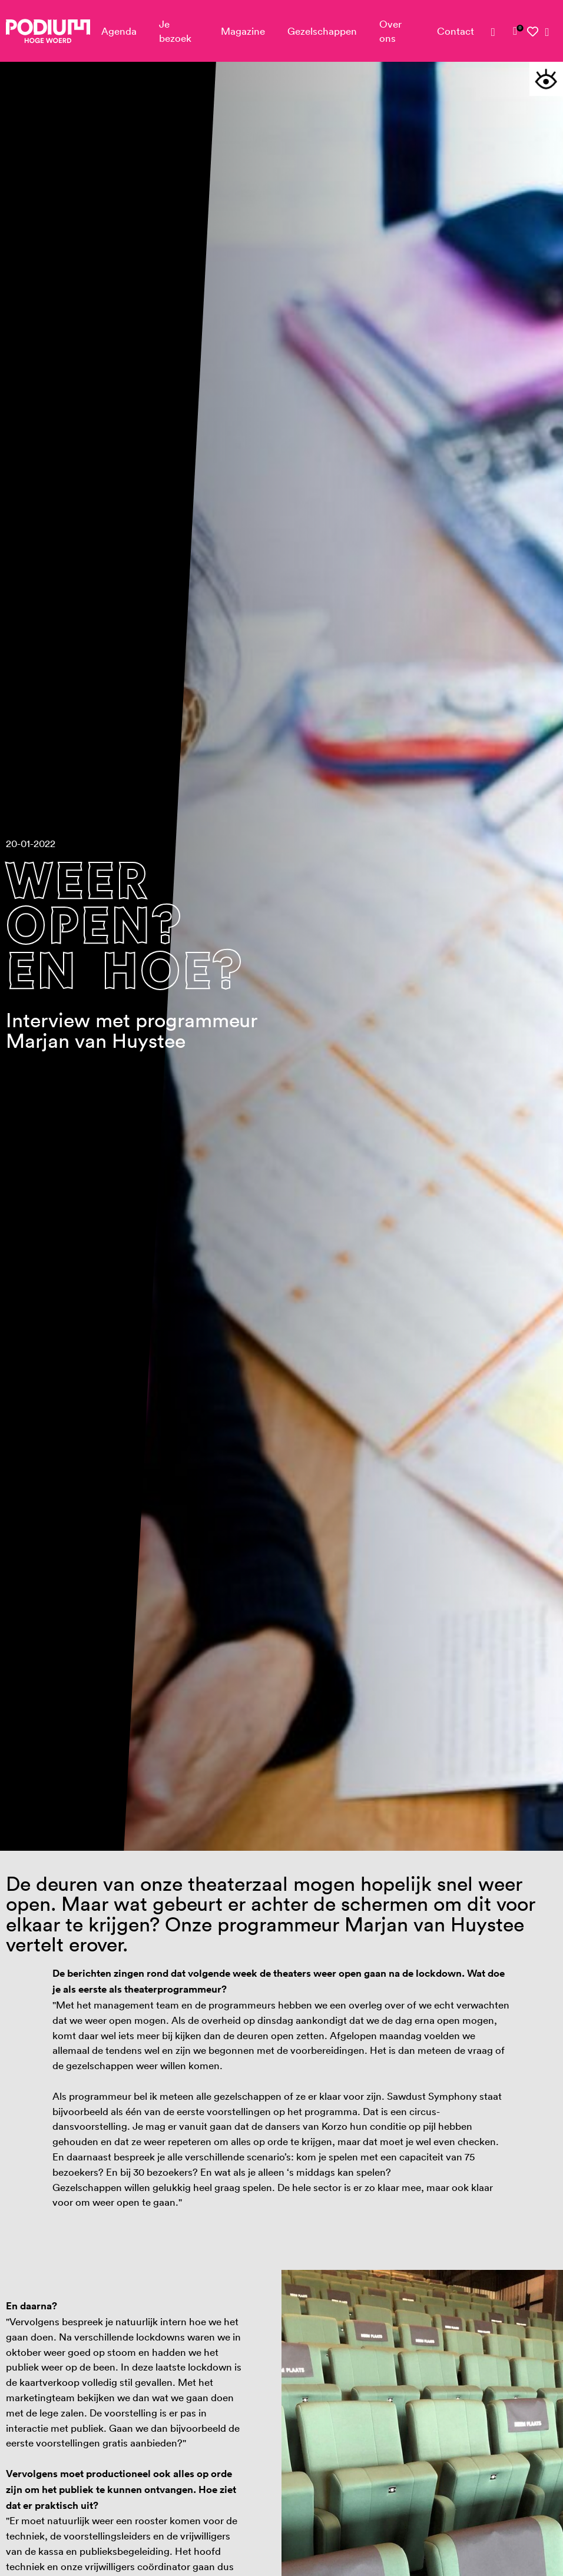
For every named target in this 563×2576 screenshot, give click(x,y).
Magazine (243, 31)
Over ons (390, 31)
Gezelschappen (322, 31)
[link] (515, 31)
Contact (455, 31)
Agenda (119, 31)
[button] (546, 78)
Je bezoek (175, 31)
